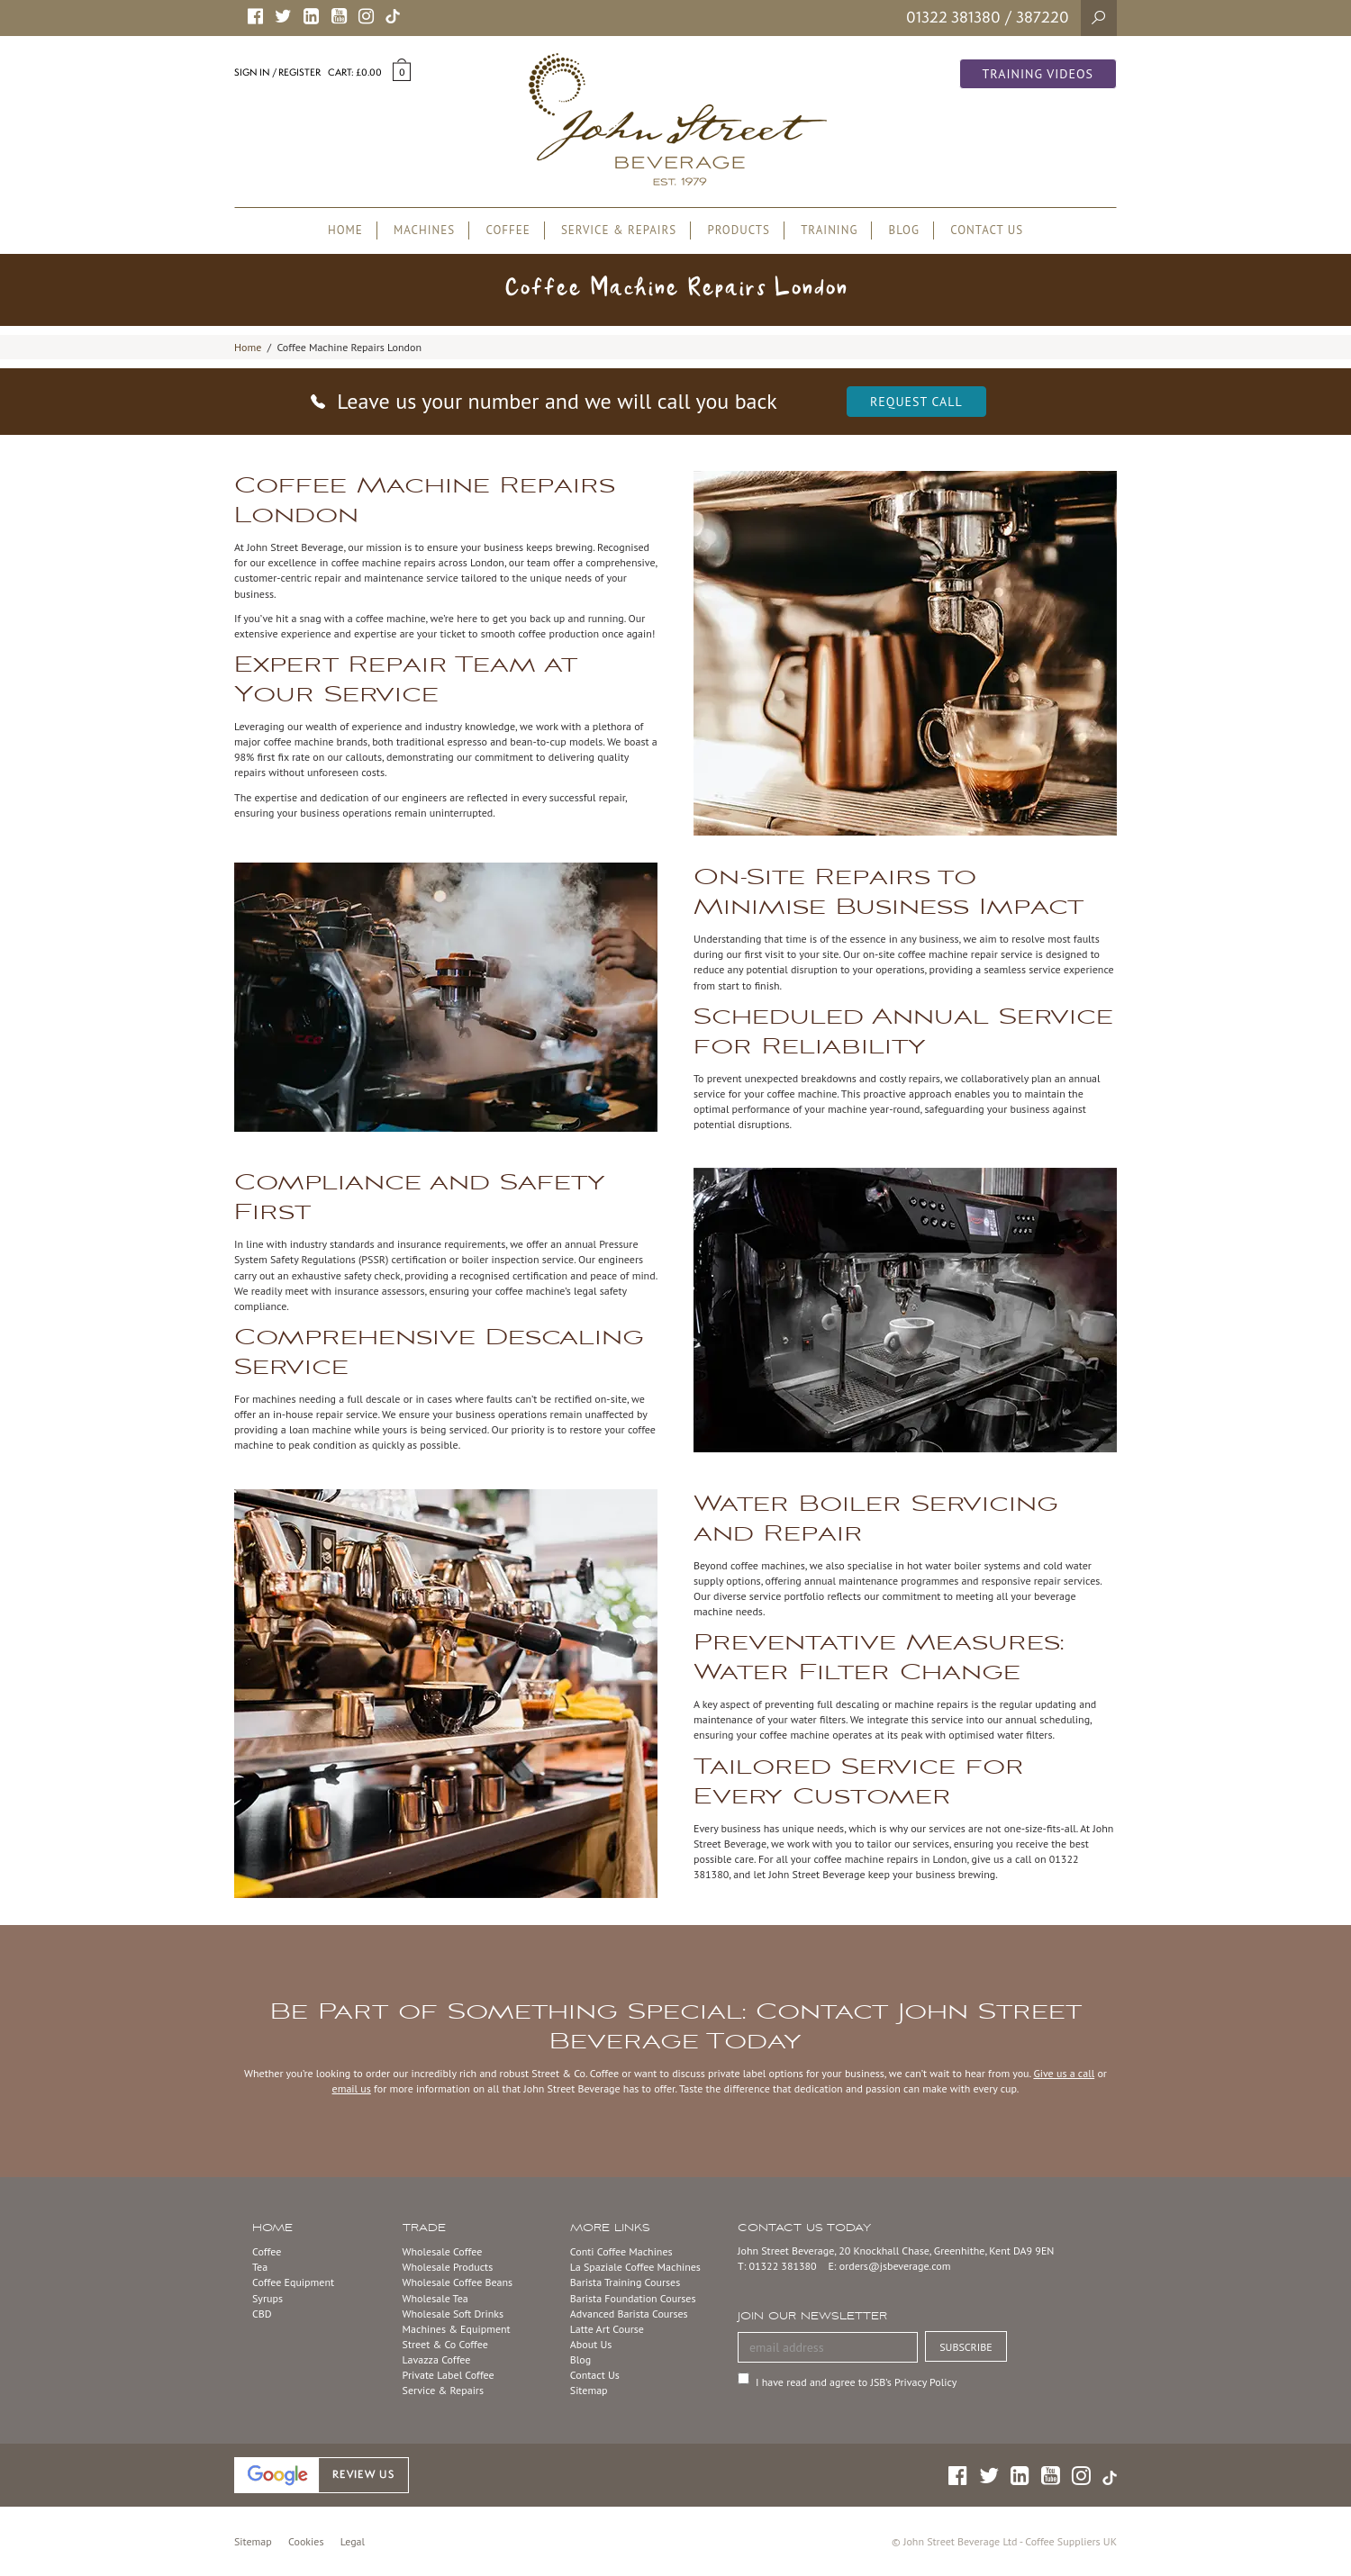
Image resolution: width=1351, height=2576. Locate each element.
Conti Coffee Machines (621, 2251)
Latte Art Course (607, 2329)
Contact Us (595, 2375)
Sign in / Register (277, 72)
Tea (259, 2266)
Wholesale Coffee (443, 2251)
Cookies (305, 2541)
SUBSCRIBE (966, 2347)
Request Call (916, 401)
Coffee (266, 2251)
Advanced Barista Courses (629, 2313)
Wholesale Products (448, 2266)
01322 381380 (953, 17)
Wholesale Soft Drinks (453, 2313)
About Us (591, 2344)
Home (247, 347)
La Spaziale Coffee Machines (635, 2266)
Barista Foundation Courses (633, 2298)
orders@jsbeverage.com (895, 2266)
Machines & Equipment (457, 2329)
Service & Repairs (443, 2390)
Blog (580, 2359)
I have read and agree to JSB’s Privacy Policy (856, 2382)
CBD (262, 2313)
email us (351, 2088)
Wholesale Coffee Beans (458, 2282)
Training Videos (1038, 74)
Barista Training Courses (625, 2282)
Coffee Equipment (293, 2282)
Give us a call (1063, 2073)
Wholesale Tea (435, 2298)
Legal (352, 2541)
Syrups (267, 2298)
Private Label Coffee (448, 2375)
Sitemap (589, 2390)
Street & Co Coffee (445, 2344)
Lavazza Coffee (437, 2359)
